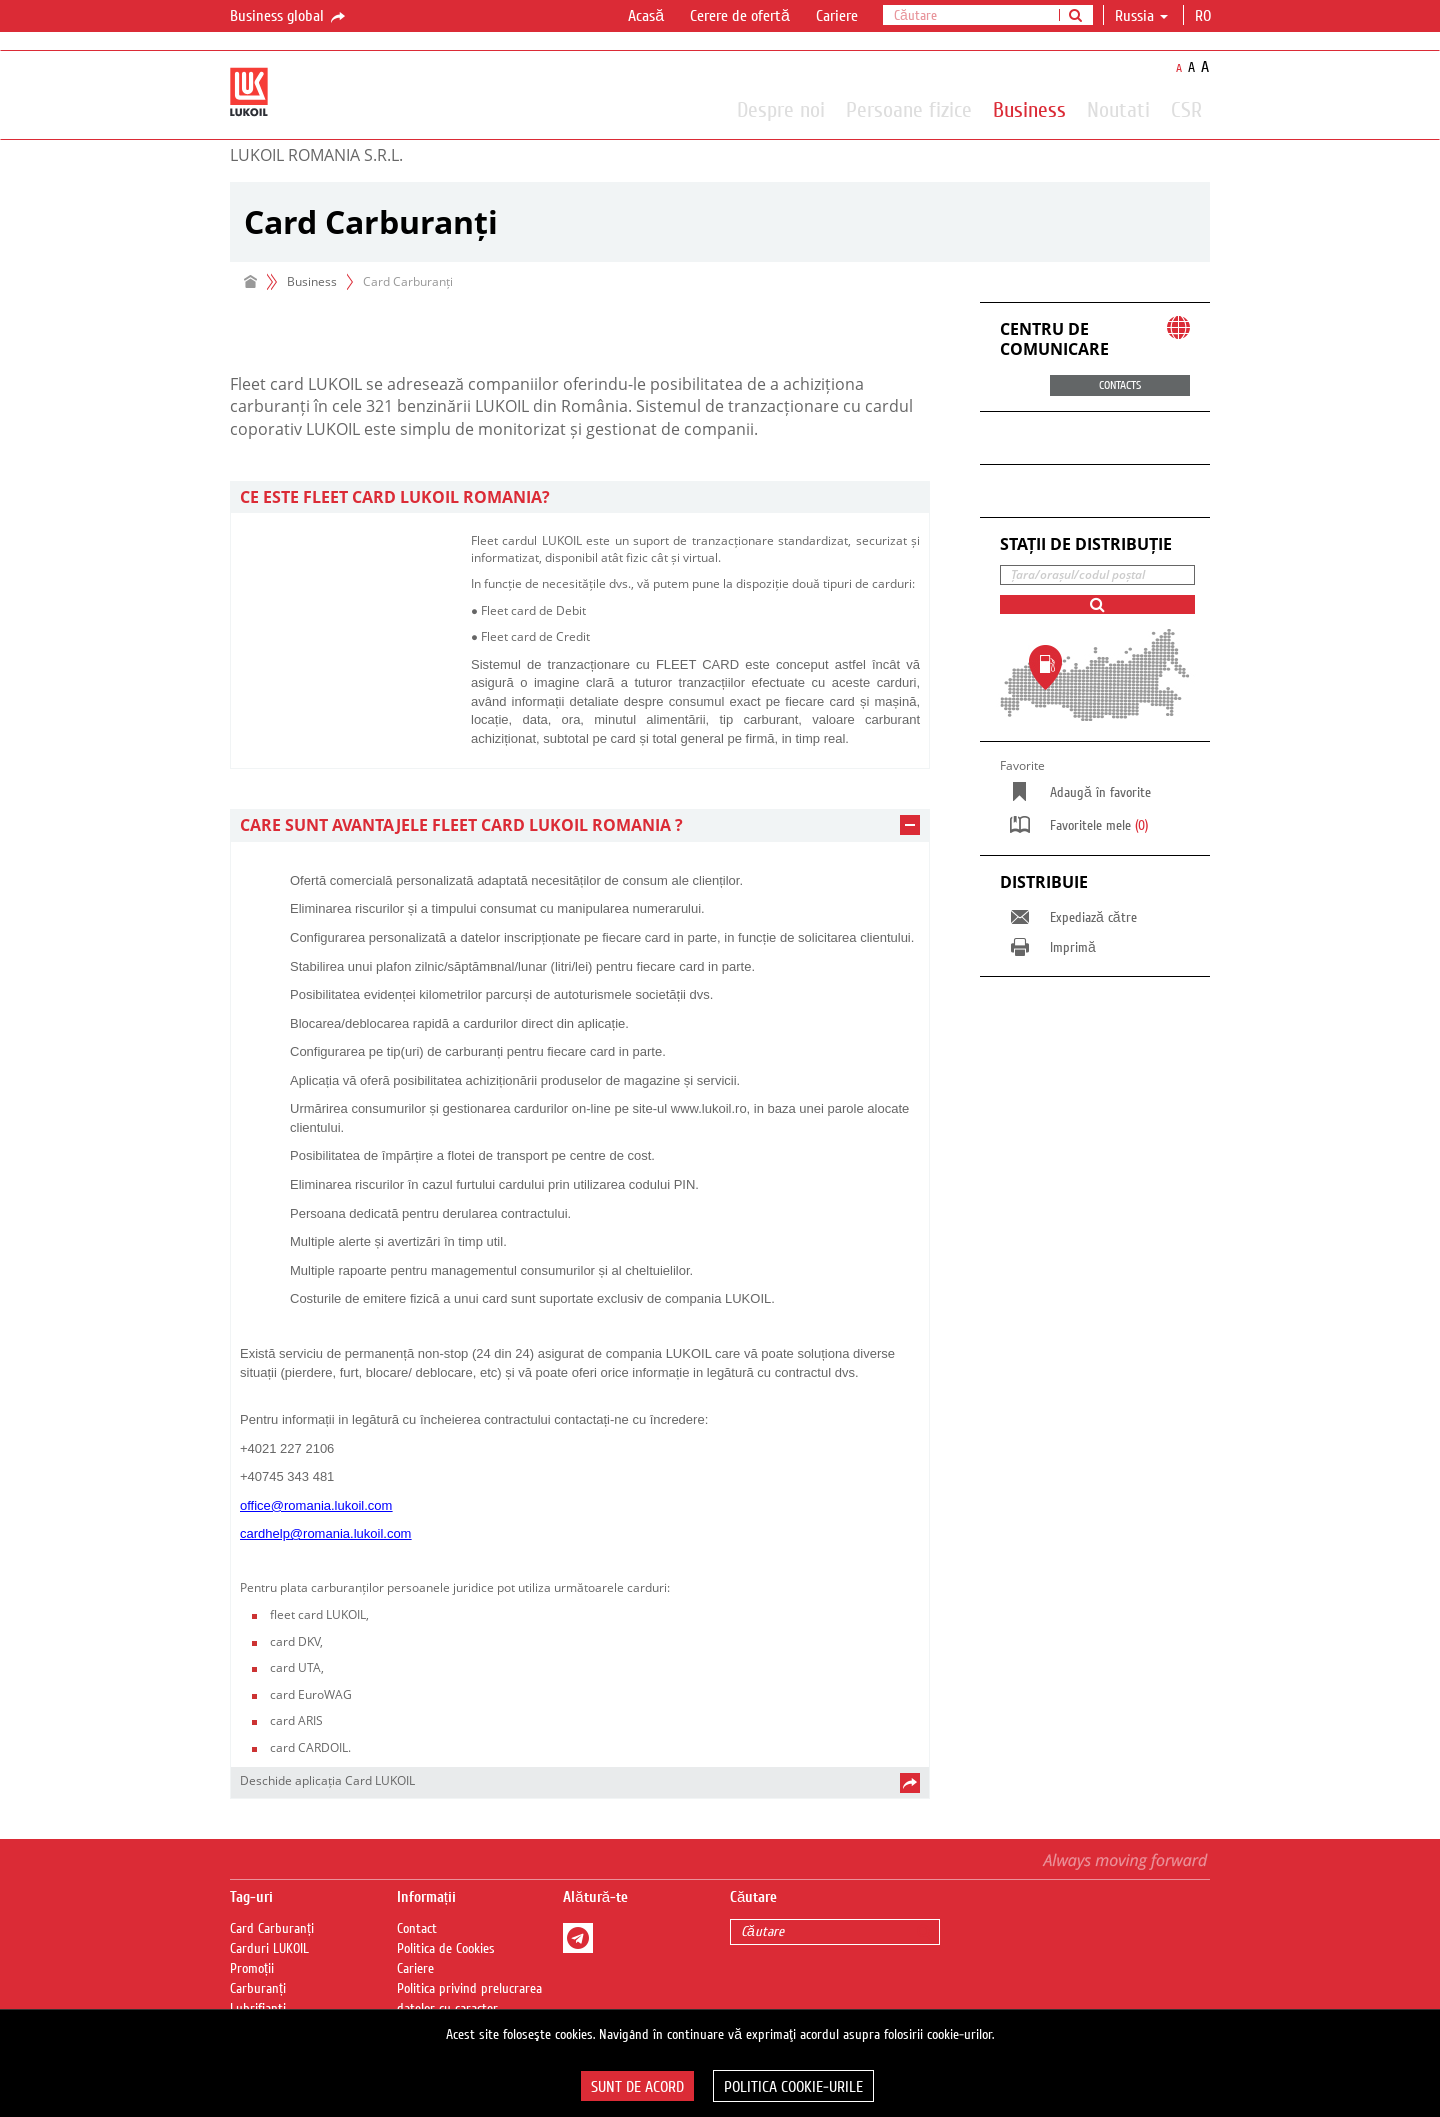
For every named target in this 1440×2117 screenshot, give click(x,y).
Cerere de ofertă (740, 16)
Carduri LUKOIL (269, 1949)
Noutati (1118, 109)
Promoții (252, 1969)
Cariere (837, 16)
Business (1029, 109)
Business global (289, 17)
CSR (1186, 109)
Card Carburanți (272, 1929)
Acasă (646, 16)
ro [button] (1205, 16)
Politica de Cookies (446, 1949)
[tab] (580, 497)
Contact (417, 1929)
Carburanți (258, 1989)
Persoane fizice (909, 109)
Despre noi (781, 109)
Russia (1141, 16)
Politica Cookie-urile (793, 2087)
